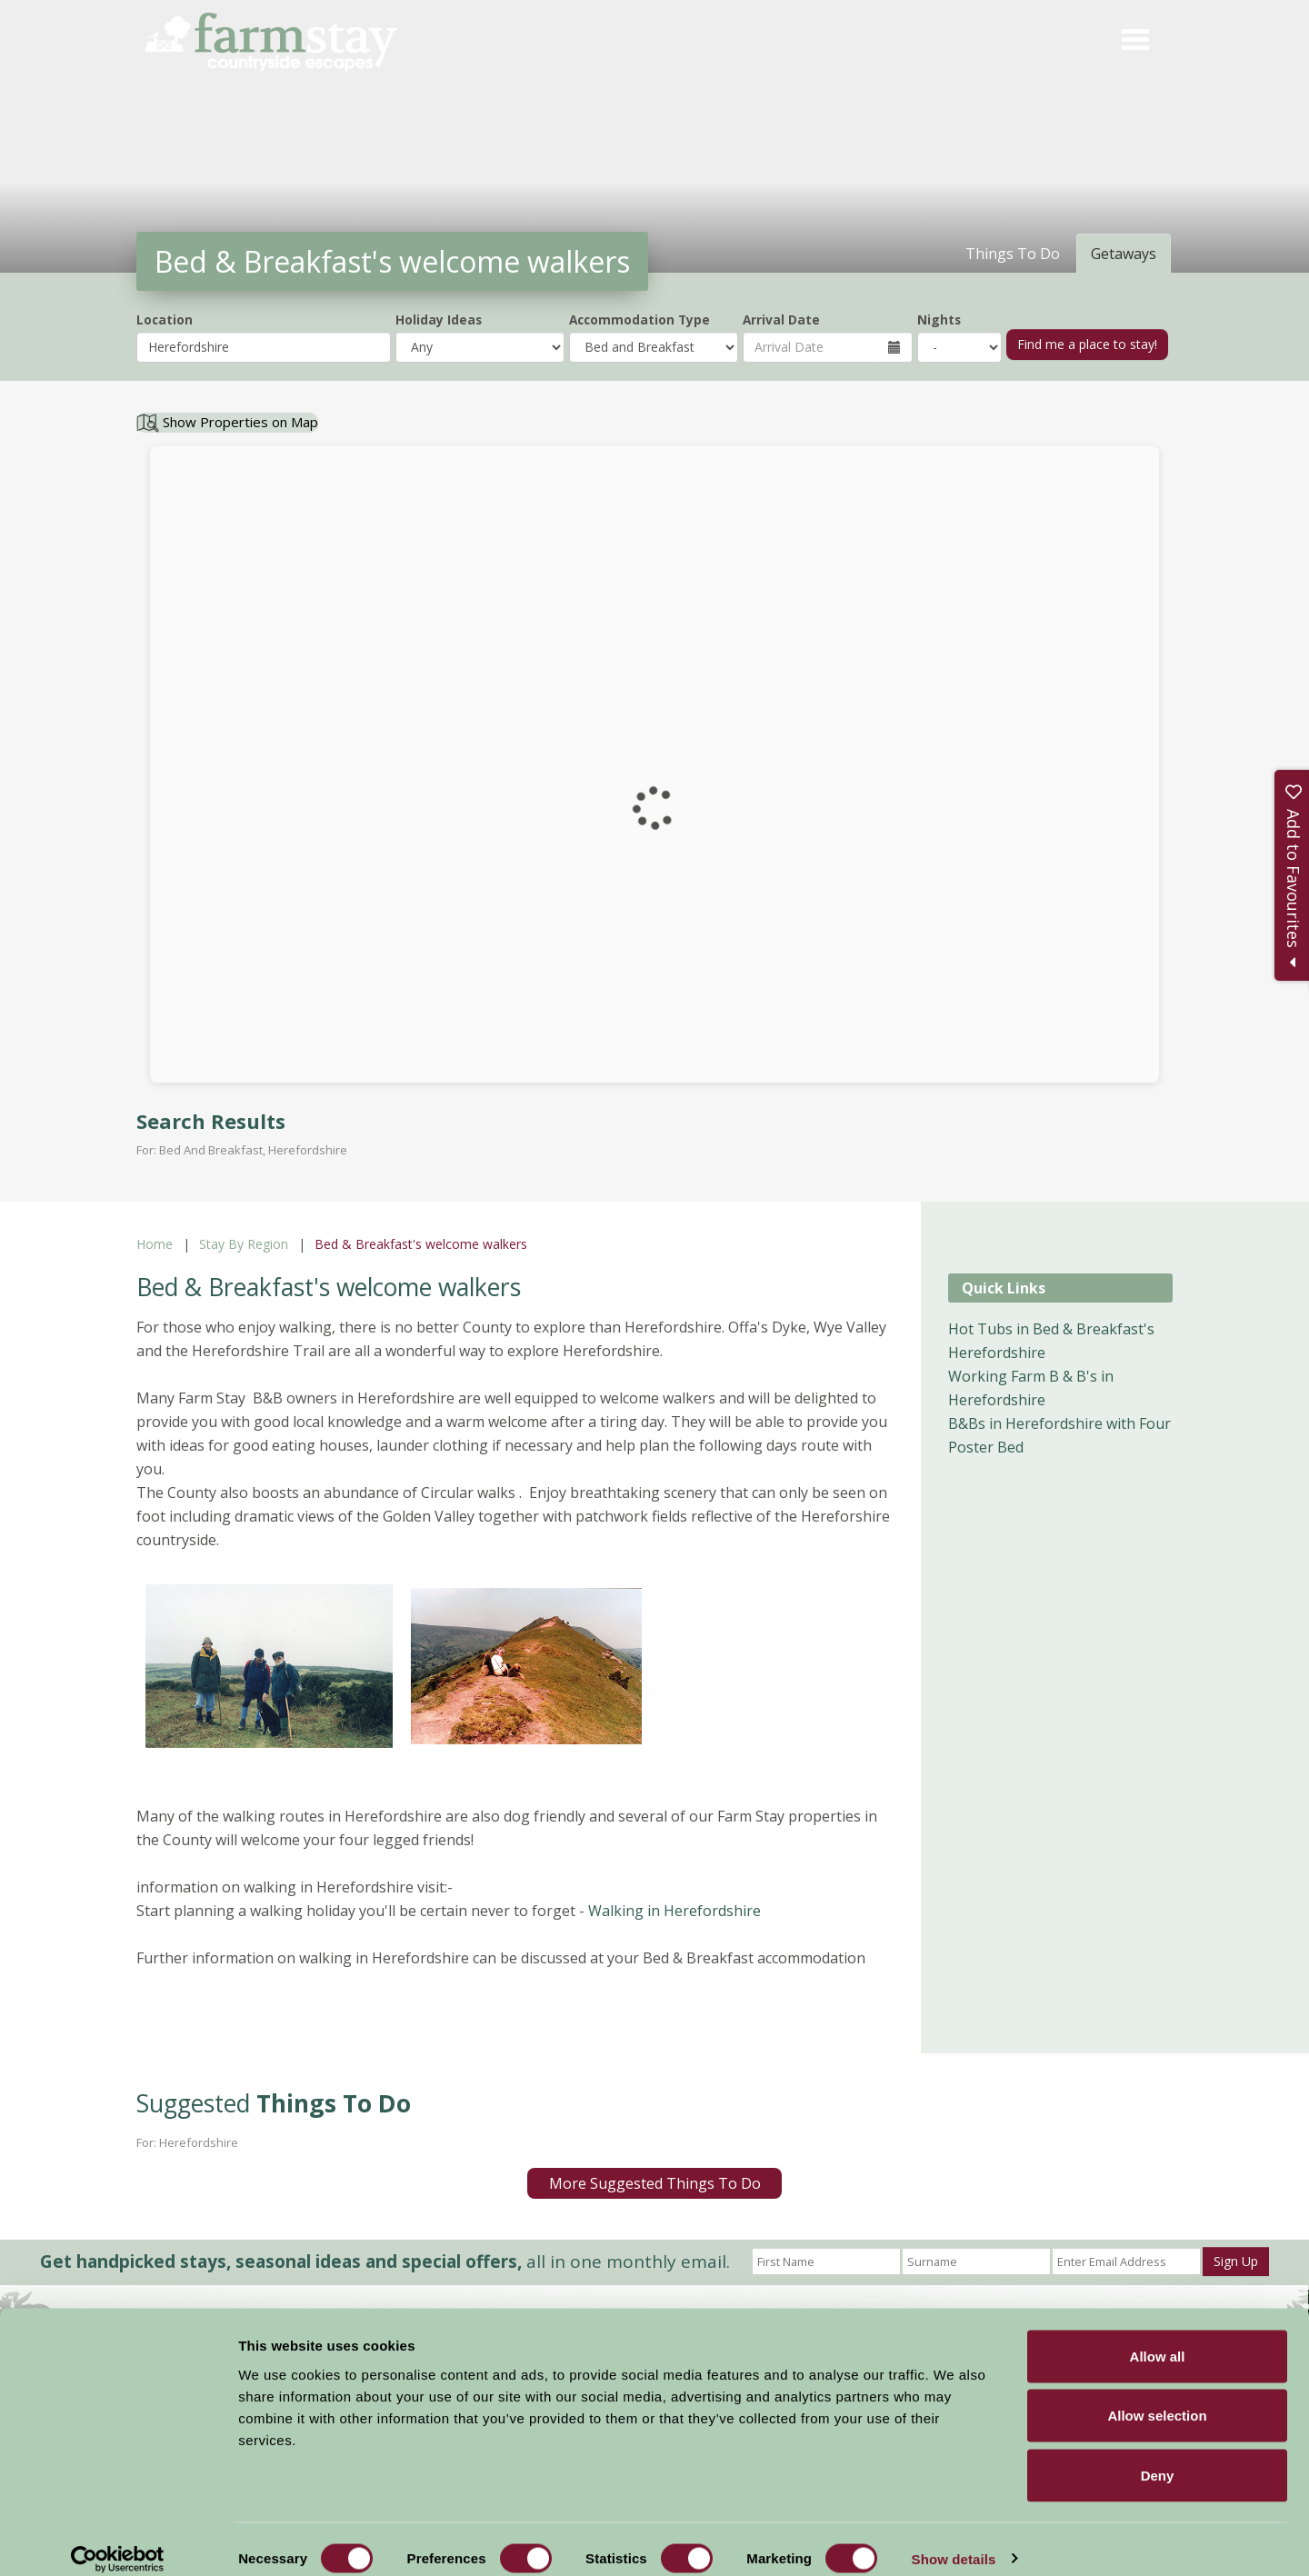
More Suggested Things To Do (655, 2183)
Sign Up (1236, 2261)
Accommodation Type (639, 319)
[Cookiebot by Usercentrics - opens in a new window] (117, 2540)
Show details (954, 2540)
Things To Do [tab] (1012, 254)
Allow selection (1156, 2397)
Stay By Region (243, 1244)
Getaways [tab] (1123, 254)
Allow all (1157, 2337)
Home (154, 1244)
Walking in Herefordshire (674, 1911)
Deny (1157, 2456)
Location (164, 319)
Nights (939, 319)
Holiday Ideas (438, 319)
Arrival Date (781, 319)
